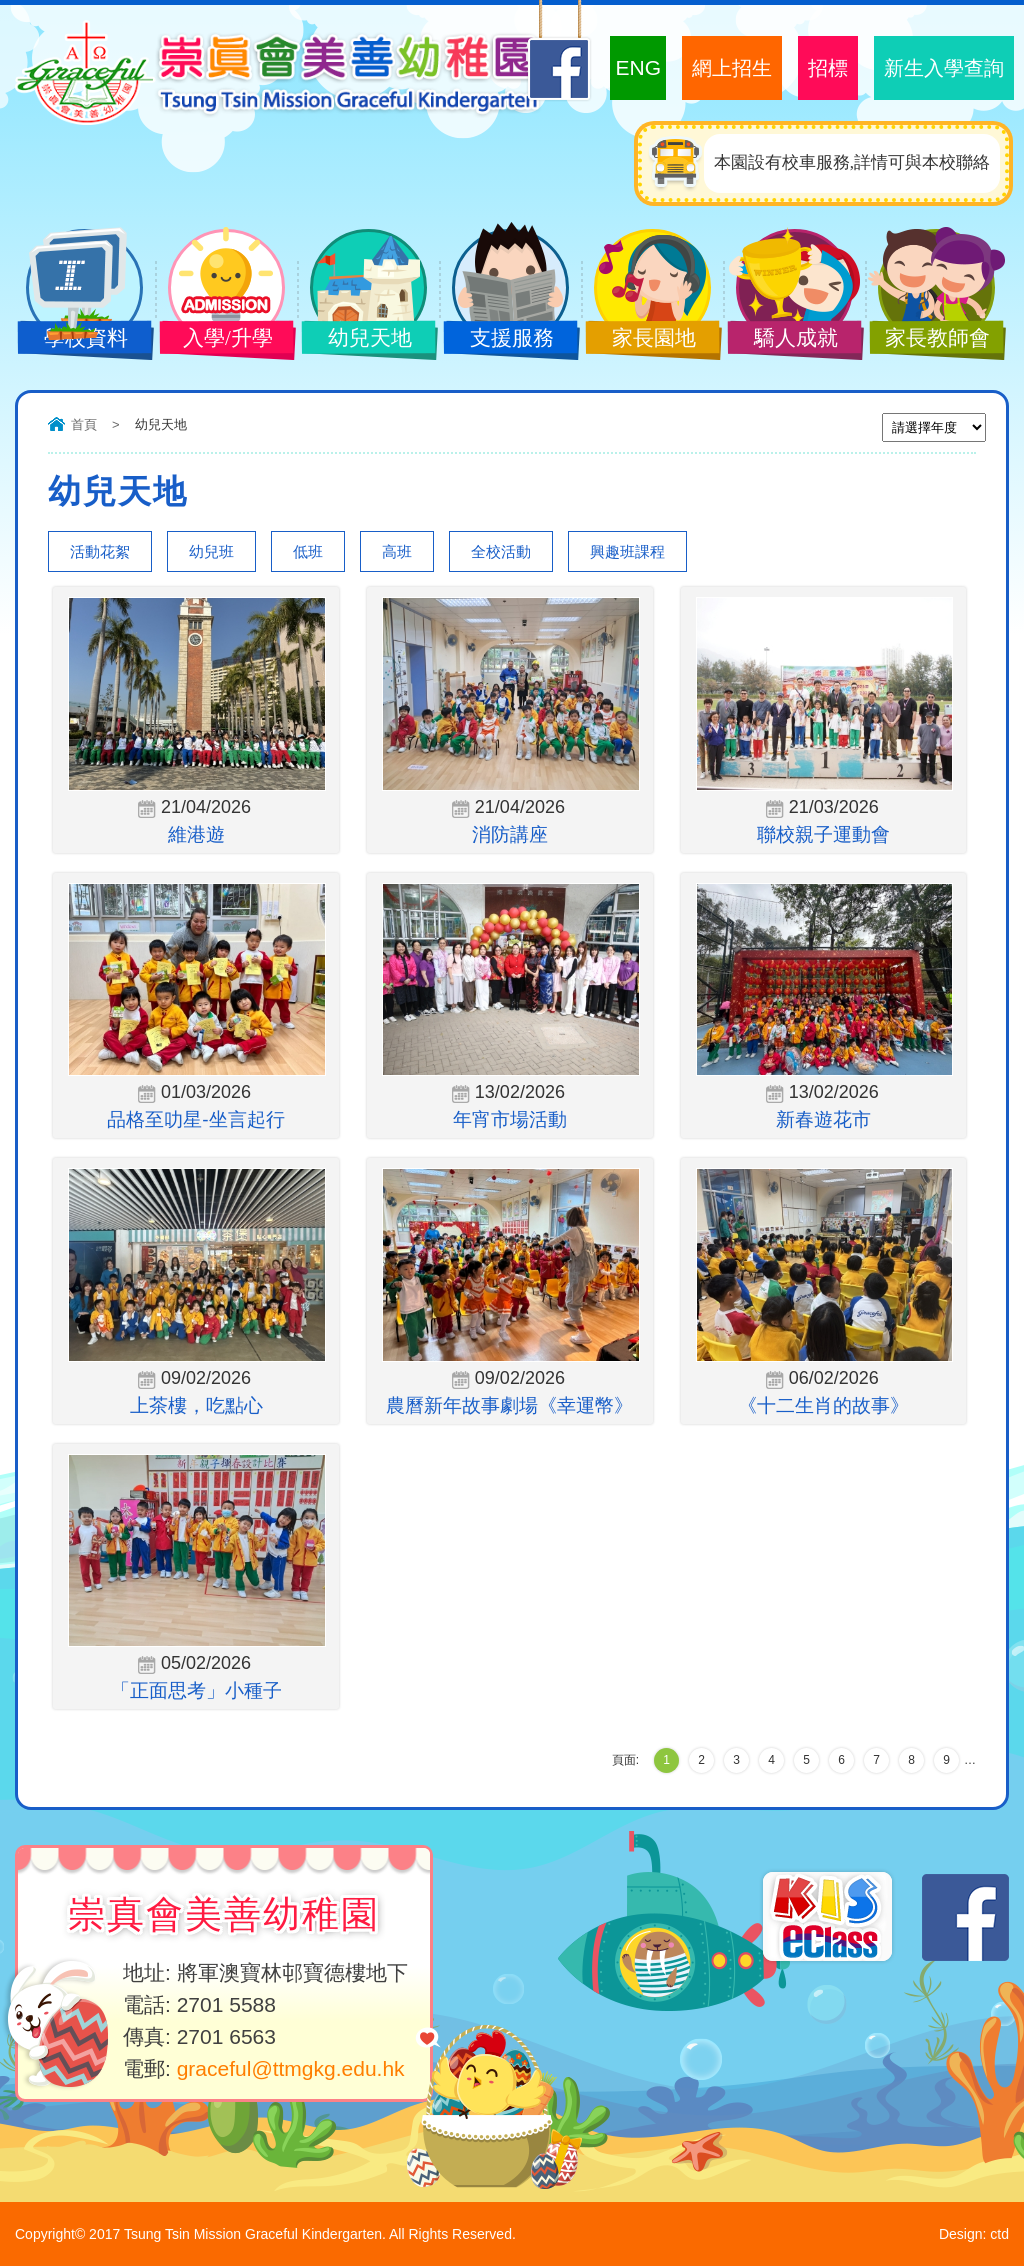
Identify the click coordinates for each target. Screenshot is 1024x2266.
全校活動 (501, 551)
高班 (397, 551)
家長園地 (647, 340)
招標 (828, 68)
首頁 (84, 424)
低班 (308, 551)
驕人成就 (789, 340)
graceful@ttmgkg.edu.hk (291, 2068)
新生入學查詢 (944, 68)
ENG (638, 67)
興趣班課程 (627, 551)
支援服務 (505, 340)
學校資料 (79, 340)
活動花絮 (100, 551)
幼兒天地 (363, 340)
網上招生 (732, 68)
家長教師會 (931, 340)
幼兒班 (211, 551)
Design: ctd (974, 2234)
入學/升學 (221, 340)
